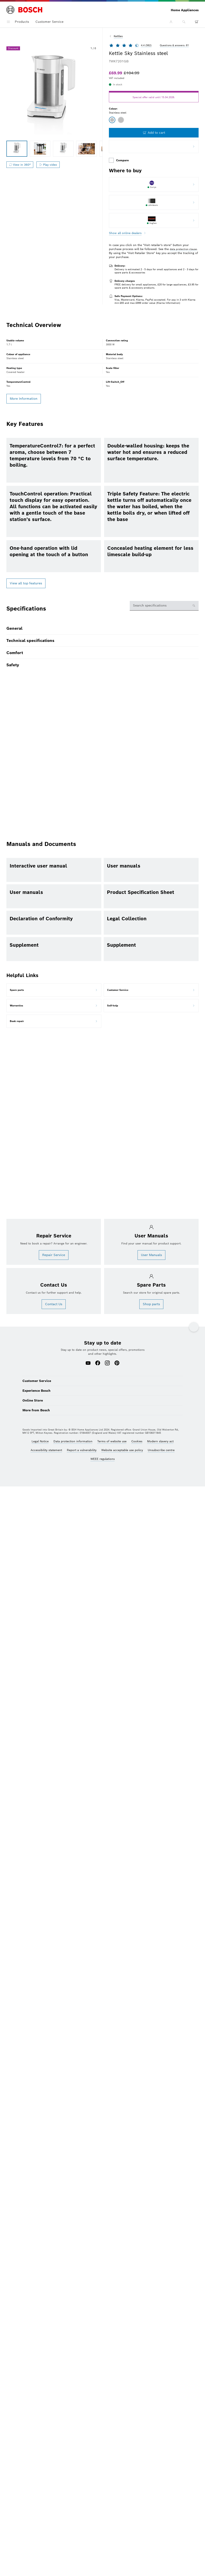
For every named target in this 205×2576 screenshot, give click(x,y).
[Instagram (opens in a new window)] (107, 1367)
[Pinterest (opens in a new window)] (117, 1367)
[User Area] (171, 23)
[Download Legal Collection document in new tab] (151, 926)
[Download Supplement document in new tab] (53, 952)
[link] (121, 123)
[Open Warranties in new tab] (53, 1009)
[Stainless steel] (112, 123)
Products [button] (22, 23)
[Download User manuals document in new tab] (151, 873)
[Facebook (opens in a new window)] (97, 1367)
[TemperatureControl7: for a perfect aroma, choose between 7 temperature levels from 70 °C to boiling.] (53, 463)
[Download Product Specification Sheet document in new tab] (151, 900)
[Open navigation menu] (8, 23)
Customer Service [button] (49, 23)
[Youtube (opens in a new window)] (88, 1367)
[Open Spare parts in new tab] (53, 993)
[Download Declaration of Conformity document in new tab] (53, 926)
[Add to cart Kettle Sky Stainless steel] (154, 136)
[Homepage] (24, 11)
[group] (16, 149)
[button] (51, 94)
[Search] (184, 23)
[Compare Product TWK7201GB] (111, 163)
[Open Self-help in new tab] (151, 1009)
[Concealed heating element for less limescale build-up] (151, 560)
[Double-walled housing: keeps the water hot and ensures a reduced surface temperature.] (151, 463)
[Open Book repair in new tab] (53, 1024)
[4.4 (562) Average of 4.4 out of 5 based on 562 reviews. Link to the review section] (146, 48)
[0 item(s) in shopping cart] (196, 23)
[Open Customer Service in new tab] (151, 993)
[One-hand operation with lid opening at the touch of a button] (53, 560)
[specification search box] (161, 609)
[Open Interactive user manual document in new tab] (53, 873)
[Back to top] (194, 1330)
